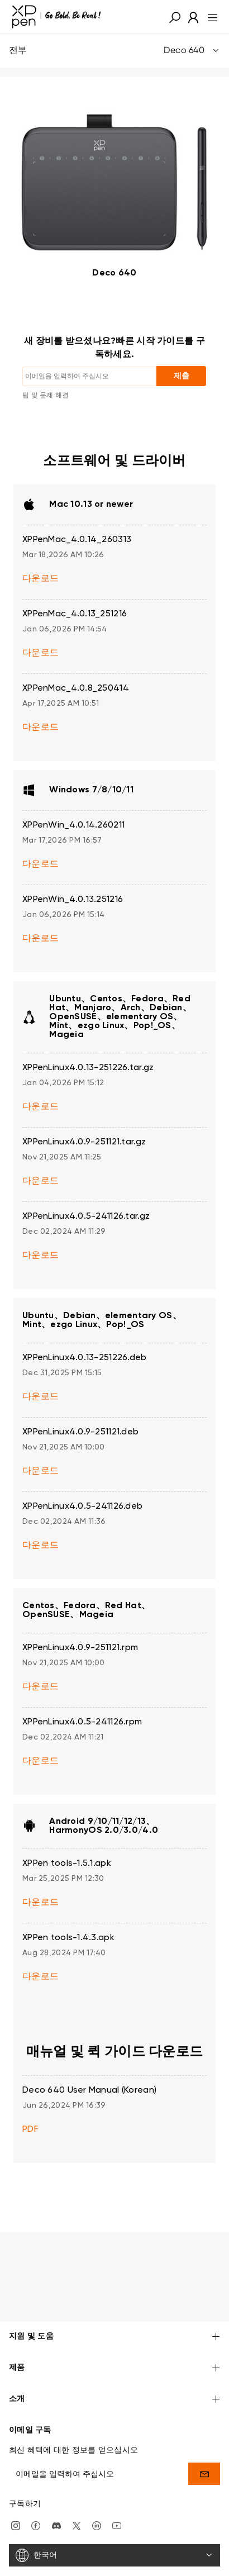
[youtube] (116, 2491)
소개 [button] (114, 2366)
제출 (181, 376)
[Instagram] (15, 2491)
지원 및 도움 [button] (114, 2303)
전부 (114, 50)
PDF (30, 2129)
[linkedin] (96, 2491)
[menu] (209, 17)
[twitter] (76, 2491)
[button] (174, 17)
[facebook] (35, 2491)
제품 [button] (114, 2334)
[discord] (56, 2491)
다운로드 (40, 578)
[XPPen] (56, 17)
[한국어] (114, 2522)
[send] (204, 2440)
